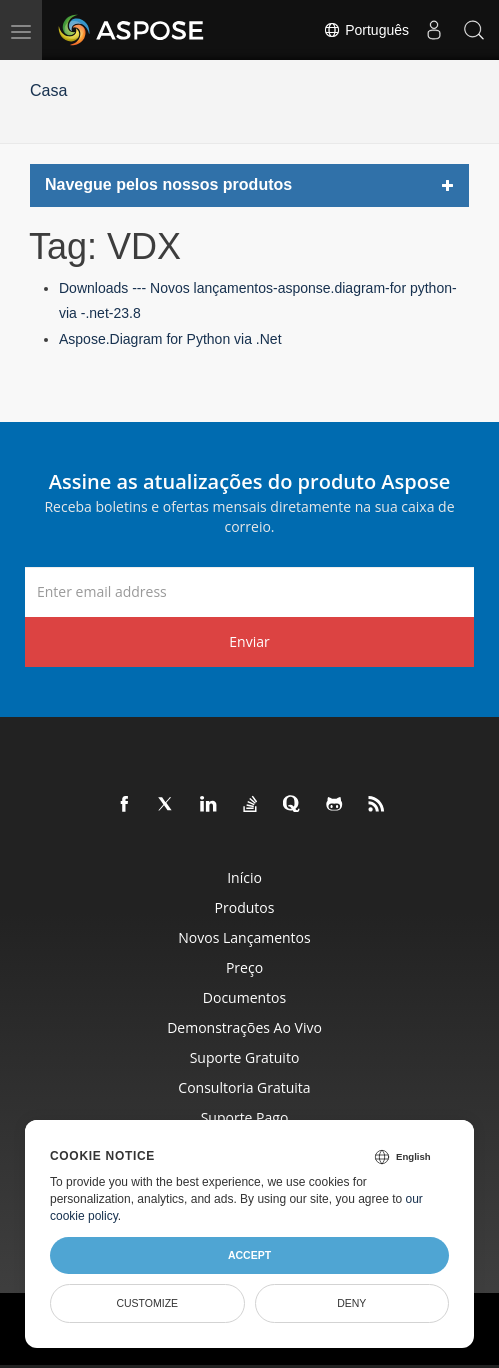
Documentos (244, 997)
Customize (147, 1303)
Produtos (245, 907)
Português (366, 30)
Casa (48, 90)
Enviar (249, 641)
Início (244, 877)
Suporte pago (245, 1117)
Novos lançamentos (244, 937)
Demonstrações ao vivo (244, 1027)
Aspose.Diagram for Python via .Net (170, 339)
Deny (351, 1303)
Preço (244, 967)
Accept (249, 1255)
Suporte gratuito (245, 1057)
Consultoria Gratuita (244, 1087)
